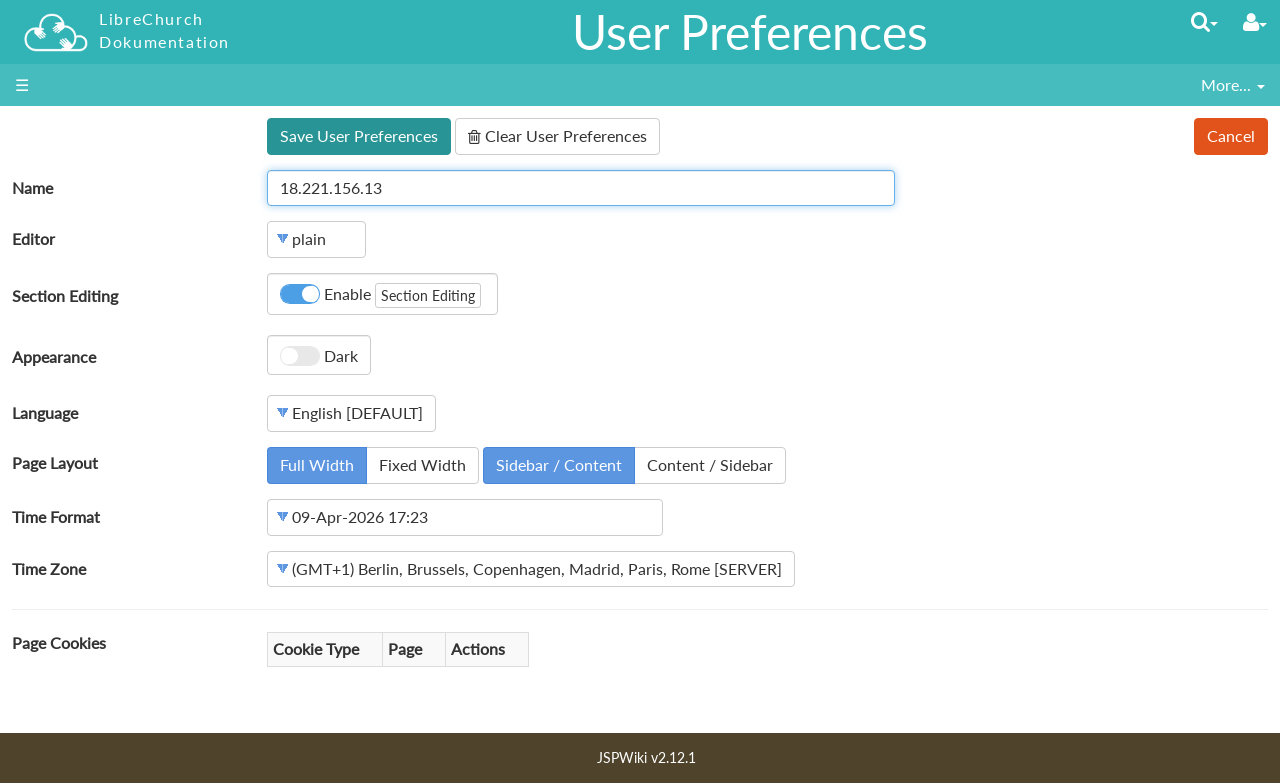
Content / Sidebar (710, 464)
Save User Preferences (359, 135)
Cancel (1231, 135)
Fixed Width (422, 464)
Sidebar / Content (559, 464)
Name (32, 187)
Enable (380, 295)
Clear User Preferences (557, 135)
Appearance (54, 356)
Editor (33, 238)
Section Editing (65, 295)
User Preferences (750, 31)
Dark (319, 356)
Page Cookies (59, 642)
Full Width (317, 464)
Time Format (56, 516)
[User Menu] (1255, 22)
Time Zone (49, 568)
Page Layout (55, 462)
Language (45, 412)
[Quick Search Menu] (1204, 21)
